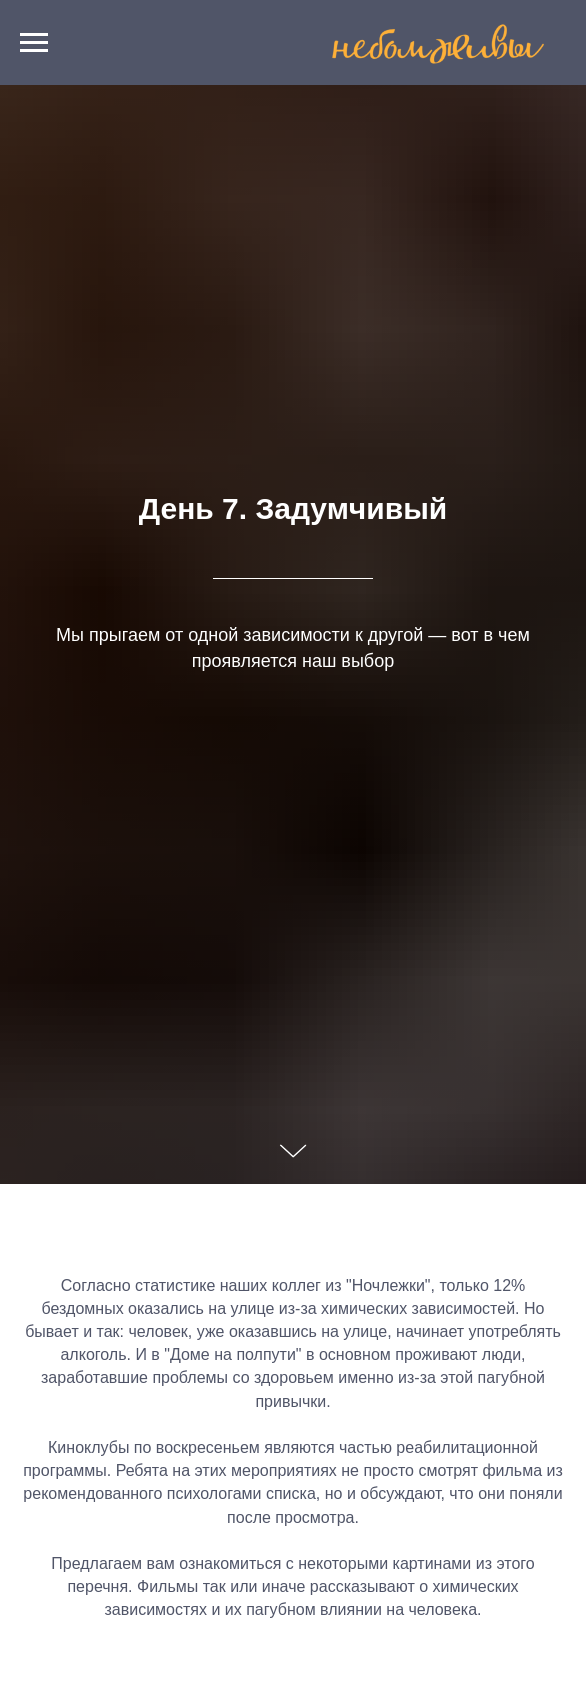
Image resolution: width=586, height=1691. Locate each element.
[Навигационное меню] (34, 43)
